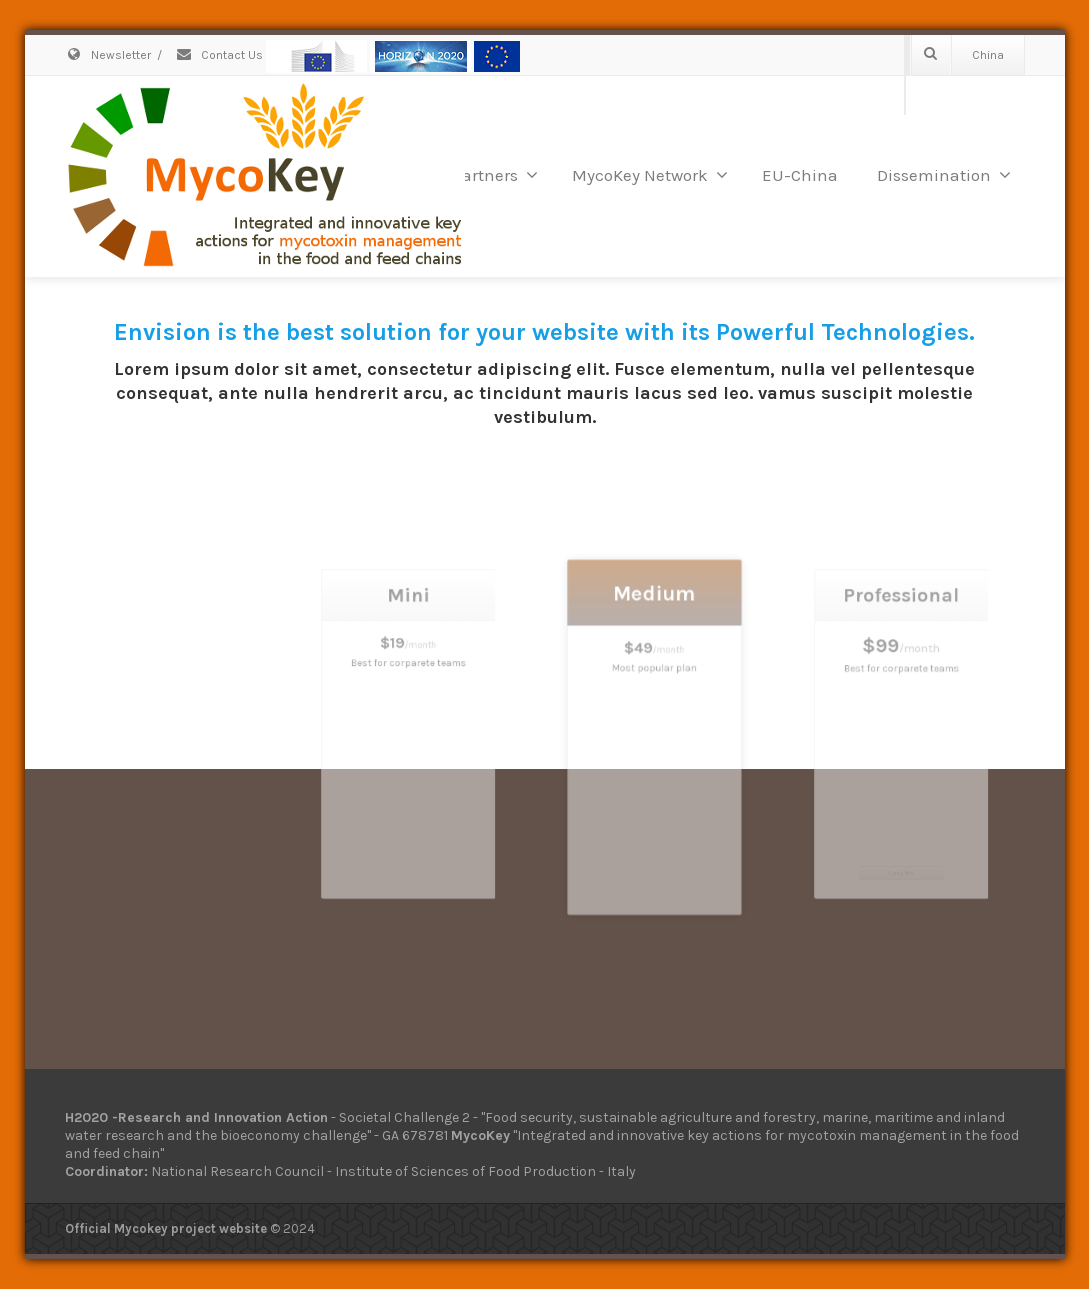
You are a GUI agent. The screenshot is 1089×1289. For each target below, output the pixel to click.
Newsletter (108, 55)
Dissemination (944, 175)
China (988, 55)
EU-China (800, 175)
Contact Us (219, 55)
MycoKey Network (650, 175)
